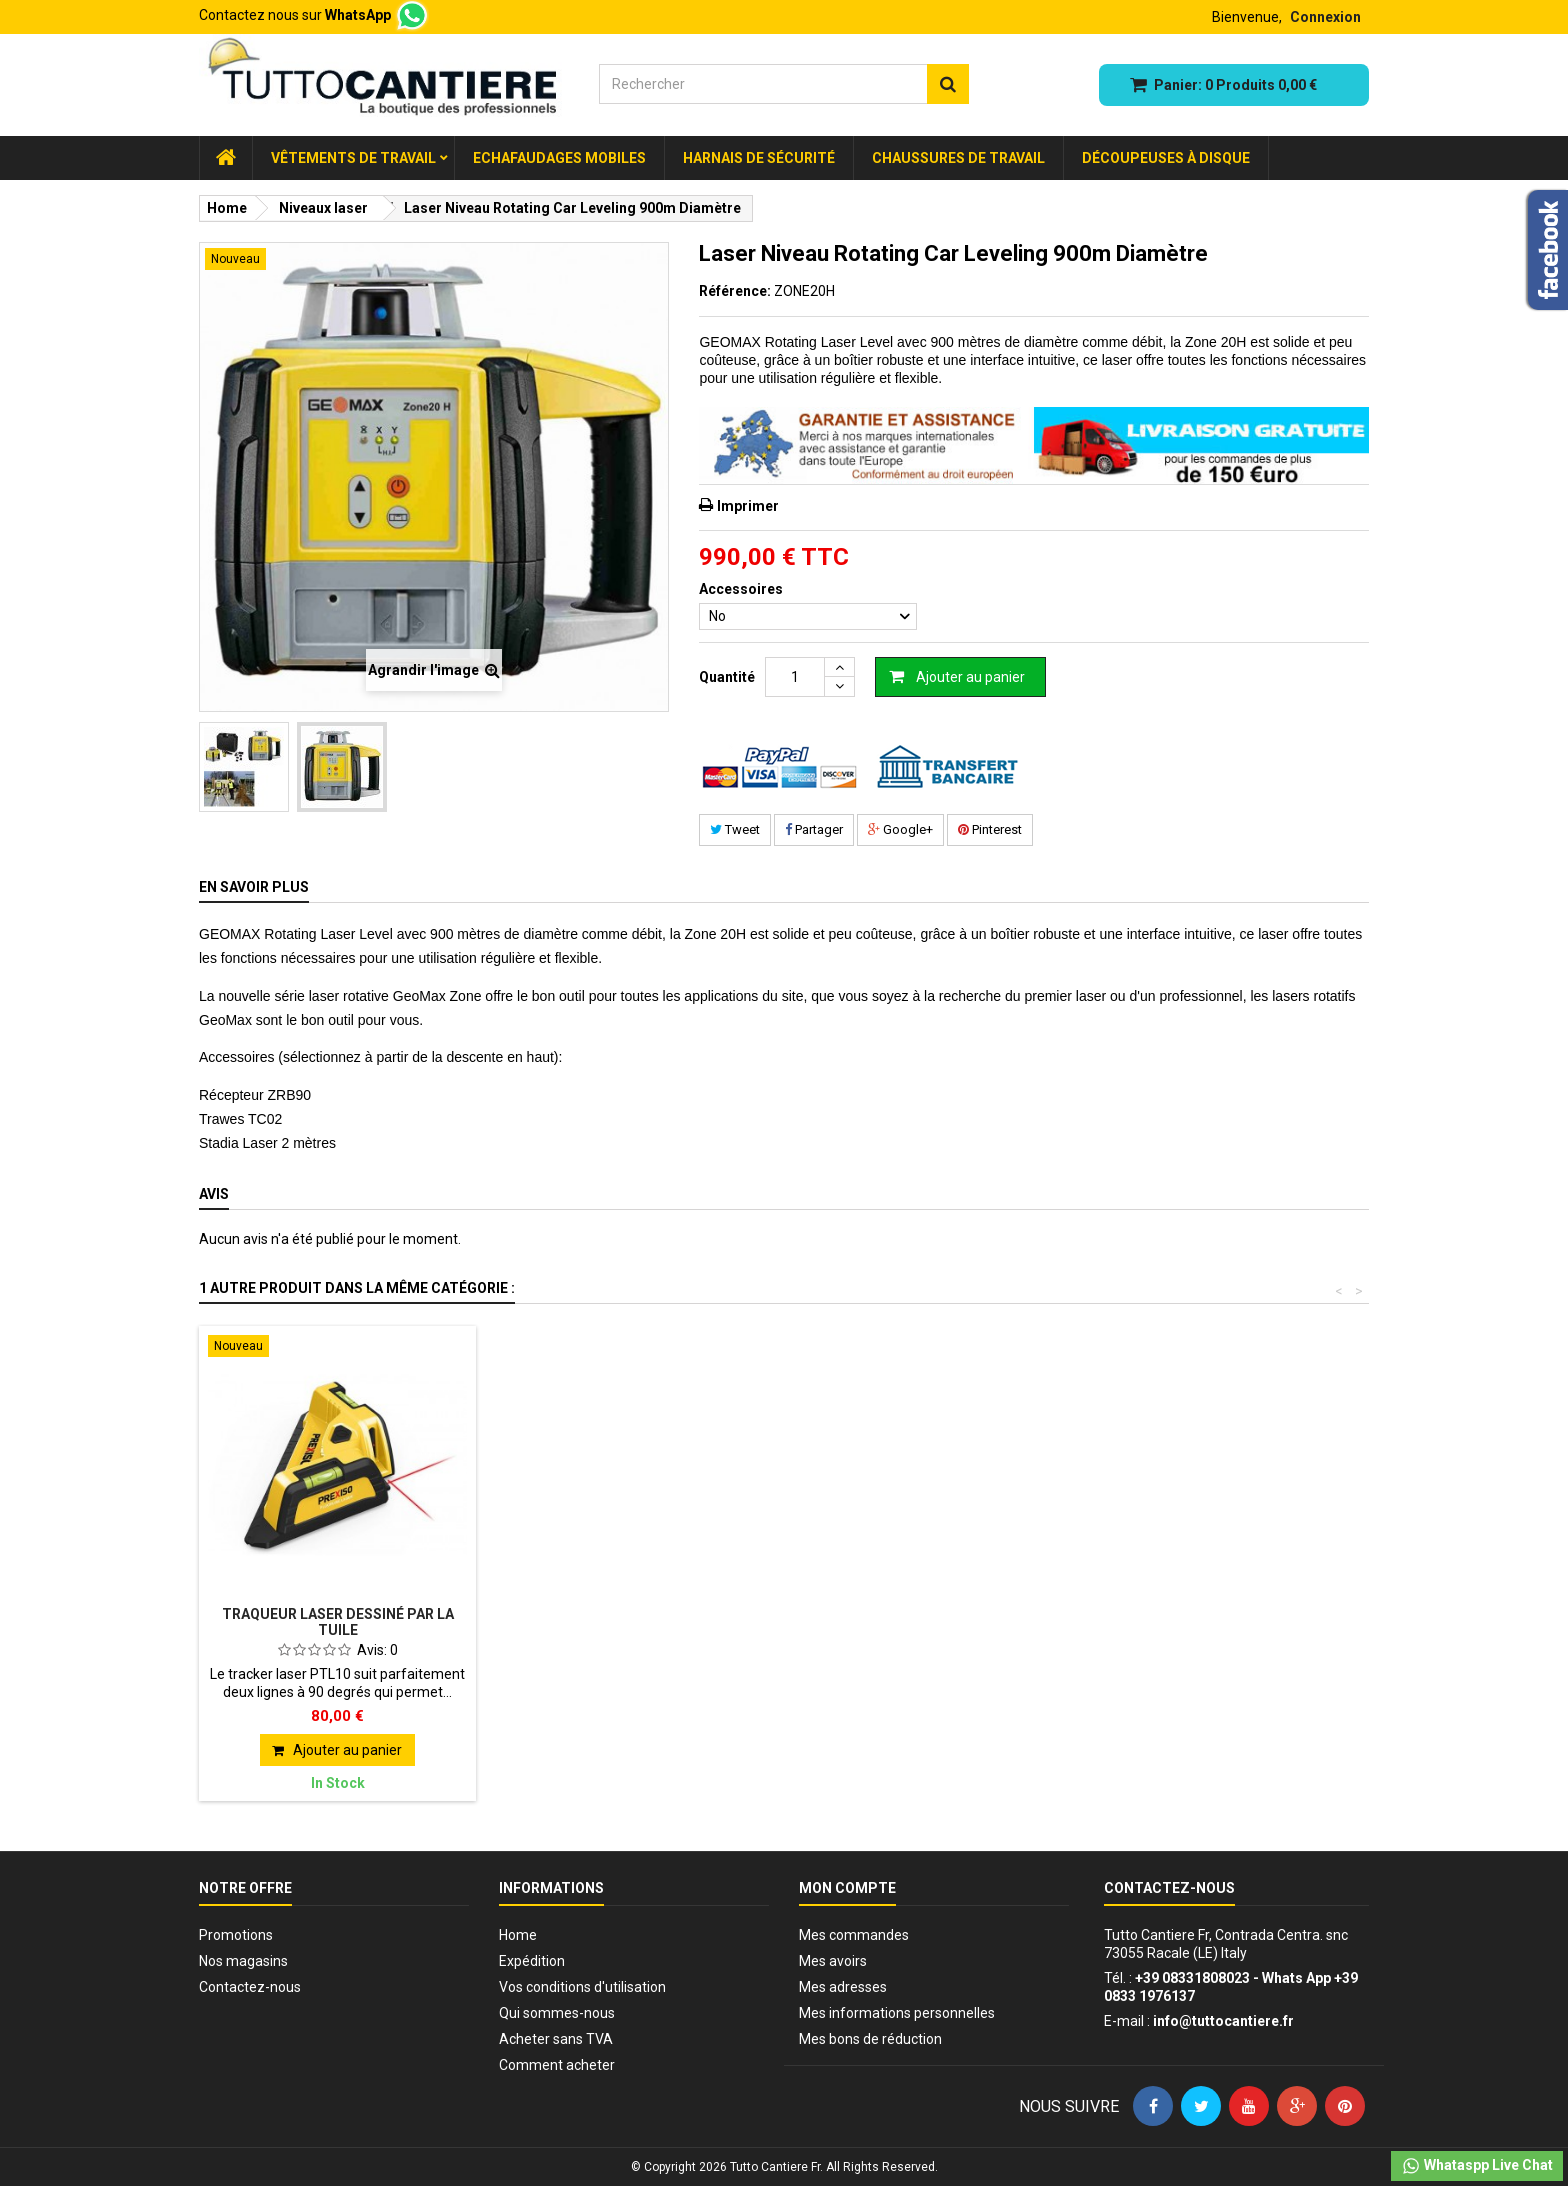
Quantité (727, 677)
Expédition (532, 1961)
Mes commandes (854, 1935)
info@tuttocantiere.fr (1223, 2021)
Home (518, 1935)
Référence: (735, 291)
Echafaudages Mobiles (559, 158)
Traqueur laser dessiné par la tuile (338, 1622)
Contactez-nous (250, 1987)
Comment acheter (557, 2065)
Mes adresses (843, 1987)
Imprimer (748, 506)
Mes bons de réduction (870, 2039)
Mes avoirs (833, 1961)
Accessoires (742, 589)
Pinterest (990, 829)
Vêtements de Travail (353, 158)
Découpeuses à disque (1166, 158)
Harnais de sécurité (759, 158)
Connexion (1325, 17)
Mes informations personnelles (897, 2013)
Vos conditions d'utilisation (582, 1987)
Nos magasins (243, 1961)
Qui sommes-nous (557, 2013)
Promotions (236, 1935)
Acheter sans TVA (556, 2039)
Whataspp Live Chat (1477, 2166)
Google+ (900, 829)
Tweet (735, 829)
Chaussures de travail (958, 158)
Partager (814, 829)
